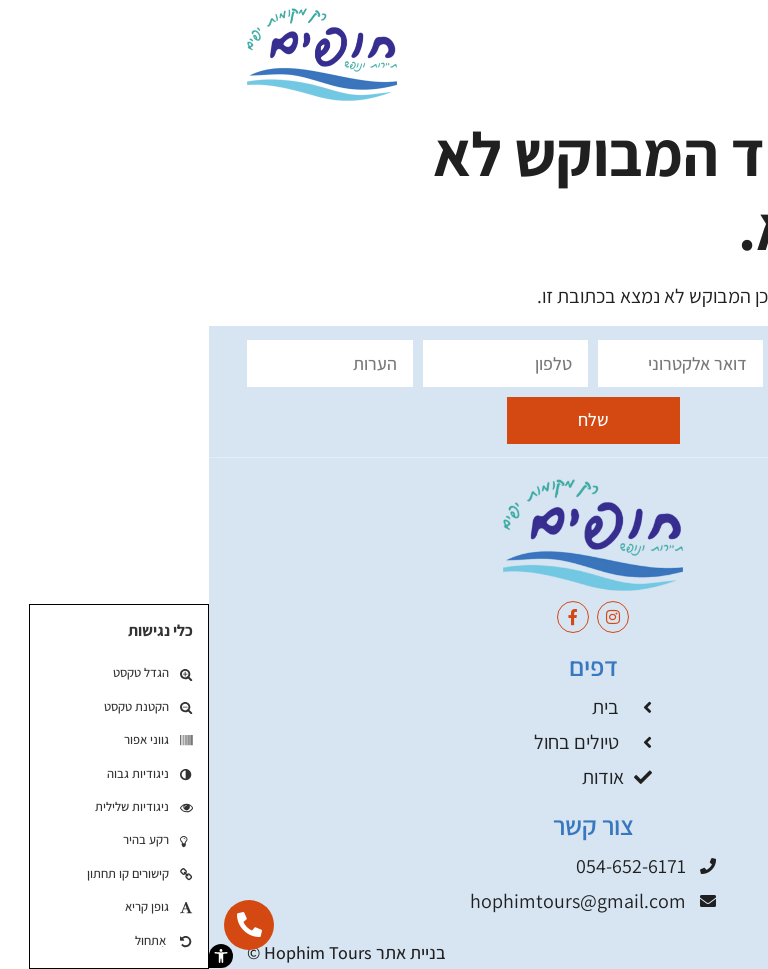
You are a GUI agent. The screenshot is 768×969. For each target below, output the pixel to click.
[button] (12, 956)
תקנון (712, 952)
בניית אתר (202, 952)
